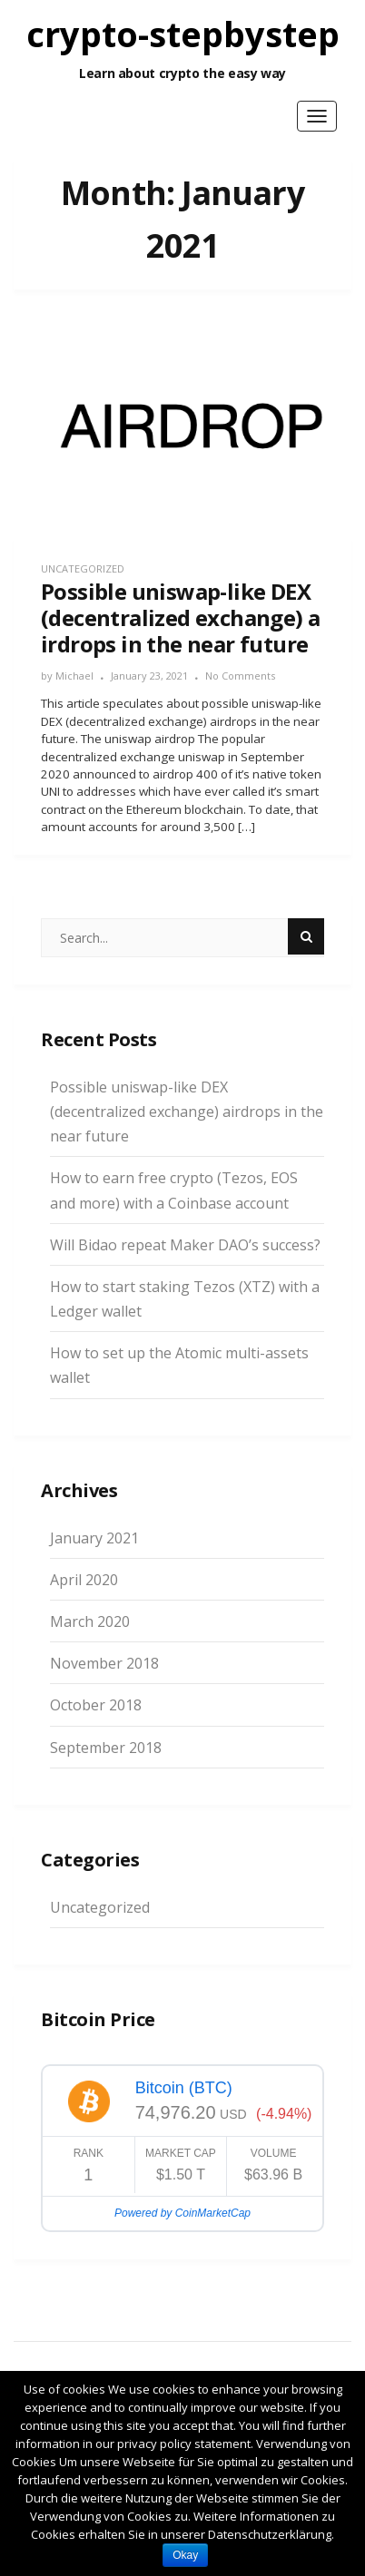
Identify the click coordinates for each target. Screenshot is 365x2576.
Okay (185, 2555)
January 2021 (94, 1538)
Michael (74, 675)
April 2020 (84, 1580)
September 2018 (106, 1748)
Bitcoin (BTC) (183, 2088)
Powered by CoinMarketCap (182, 2213)
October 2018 (96, 1705)
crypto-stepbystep (183, 33)
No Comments (240, 675)
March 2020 (90, 1621)
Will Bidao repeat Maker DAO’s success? (185, 1245)
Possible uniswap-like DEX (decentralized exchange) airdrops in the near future (186, 1111)
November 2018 (104, 1663)
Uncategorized (82, 568)
